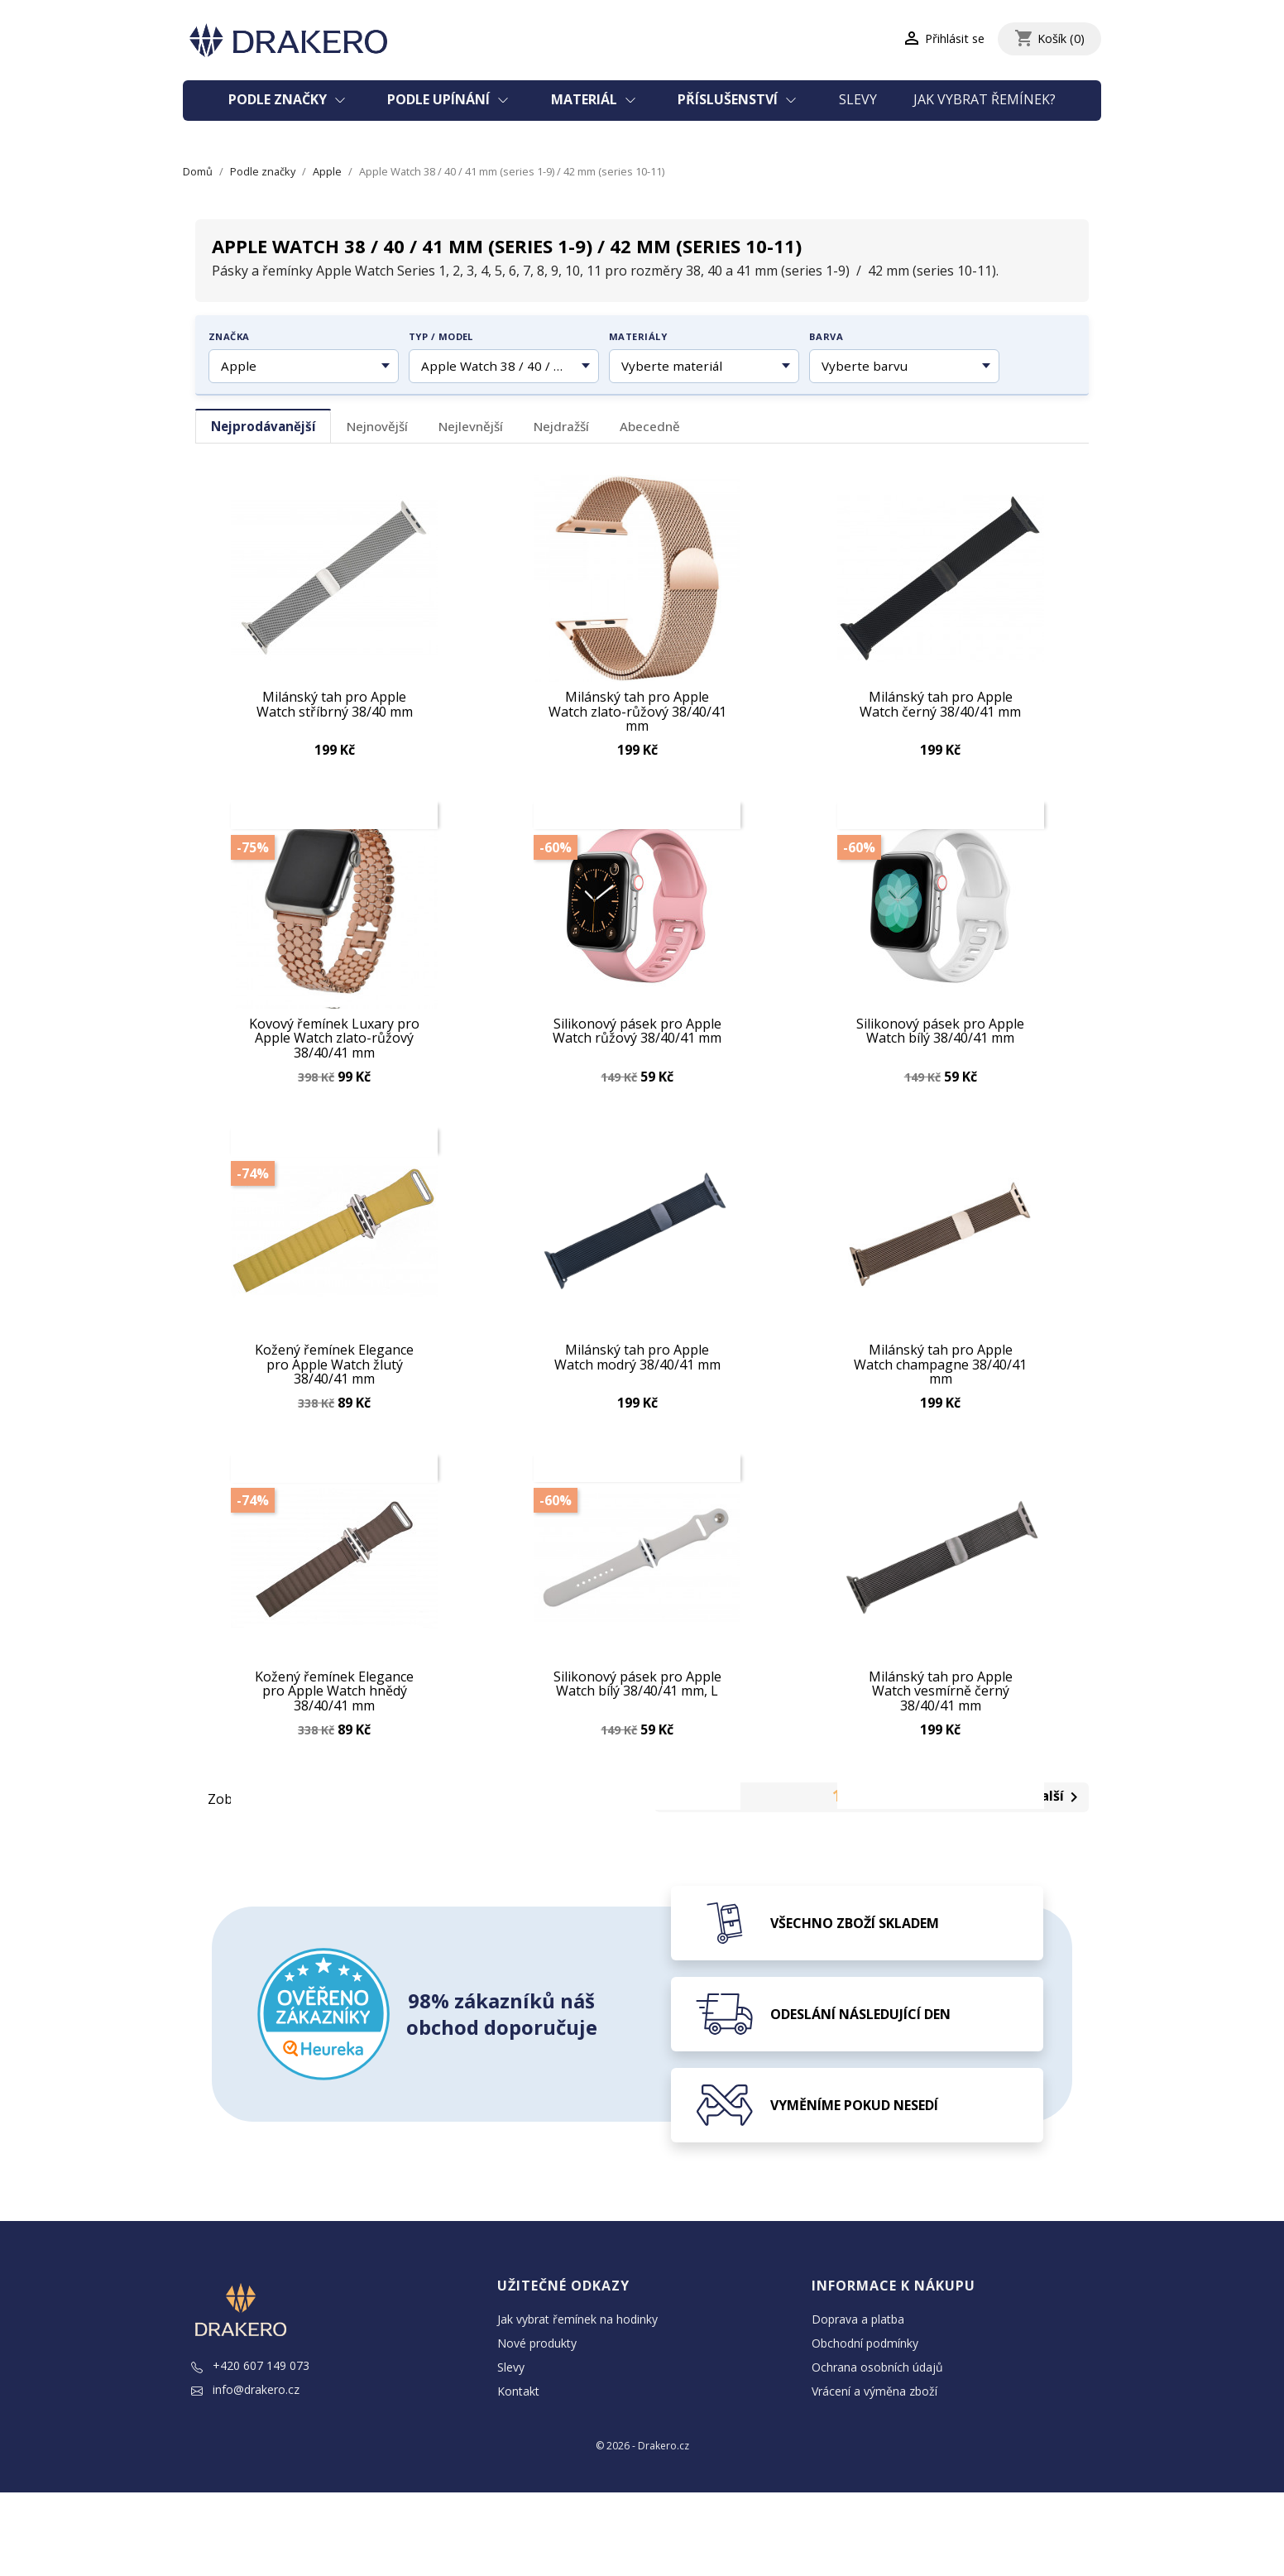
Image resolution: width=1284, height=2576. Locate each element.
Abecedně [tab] (650, 426)
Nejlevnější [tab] (470, 426)
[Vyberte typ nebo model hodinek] (504, 366)
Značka (229, 336)
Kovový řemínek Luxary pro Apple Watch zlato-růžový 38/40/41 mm (334, 1055)
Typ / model (441, 336)
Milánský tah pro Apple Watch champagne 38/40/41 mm (940, 1403)
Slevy (858, 99)
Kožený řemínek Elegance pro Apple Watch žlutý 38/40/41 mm (334, 1403)
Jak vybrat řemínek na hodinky (577, 2403)
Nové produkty (537, 2426)
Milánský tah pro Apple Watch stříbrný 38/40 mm (334, 702)
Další (1058, 1882)
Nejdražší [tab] (561, 426)
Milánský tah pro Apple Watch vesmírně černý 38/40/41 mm (941, 1750)
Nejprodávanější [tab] (263, 426)
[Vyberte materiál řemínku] (704, 366)
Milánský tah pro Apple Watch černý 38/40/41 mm (940, 702)
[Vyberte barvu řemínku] (904, 366)
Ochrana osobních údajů (877, 2450)
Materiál (585, 99)
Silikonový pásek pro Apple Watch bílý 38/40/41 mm (940, 1049)
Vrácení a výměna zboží (874, 2474)
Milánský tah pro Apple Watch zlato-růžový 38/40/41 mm (637, 708)
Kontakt (518, 2474)
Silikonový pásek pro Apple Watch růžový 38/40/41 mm (637, 1049)
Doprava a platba (858, 2403)
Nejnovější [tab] (377, 426)
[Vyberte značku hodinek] (303, 366)
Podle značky (279, 99)
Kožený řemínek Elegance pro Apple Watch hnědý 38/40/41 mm (334, 1750)
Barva (826, 336)
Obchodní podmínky (865, 2426)
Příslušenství (729, 99)
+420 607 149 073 (250, 2450)
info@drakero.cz (245, 2474)
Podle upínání (440, 99)
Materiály (638, 336)
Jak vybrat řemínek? (984, 99)
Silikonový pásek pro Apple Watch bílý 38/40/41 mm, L (637, 1744)
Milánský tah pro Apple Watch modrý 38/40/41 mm (637, 1397)
